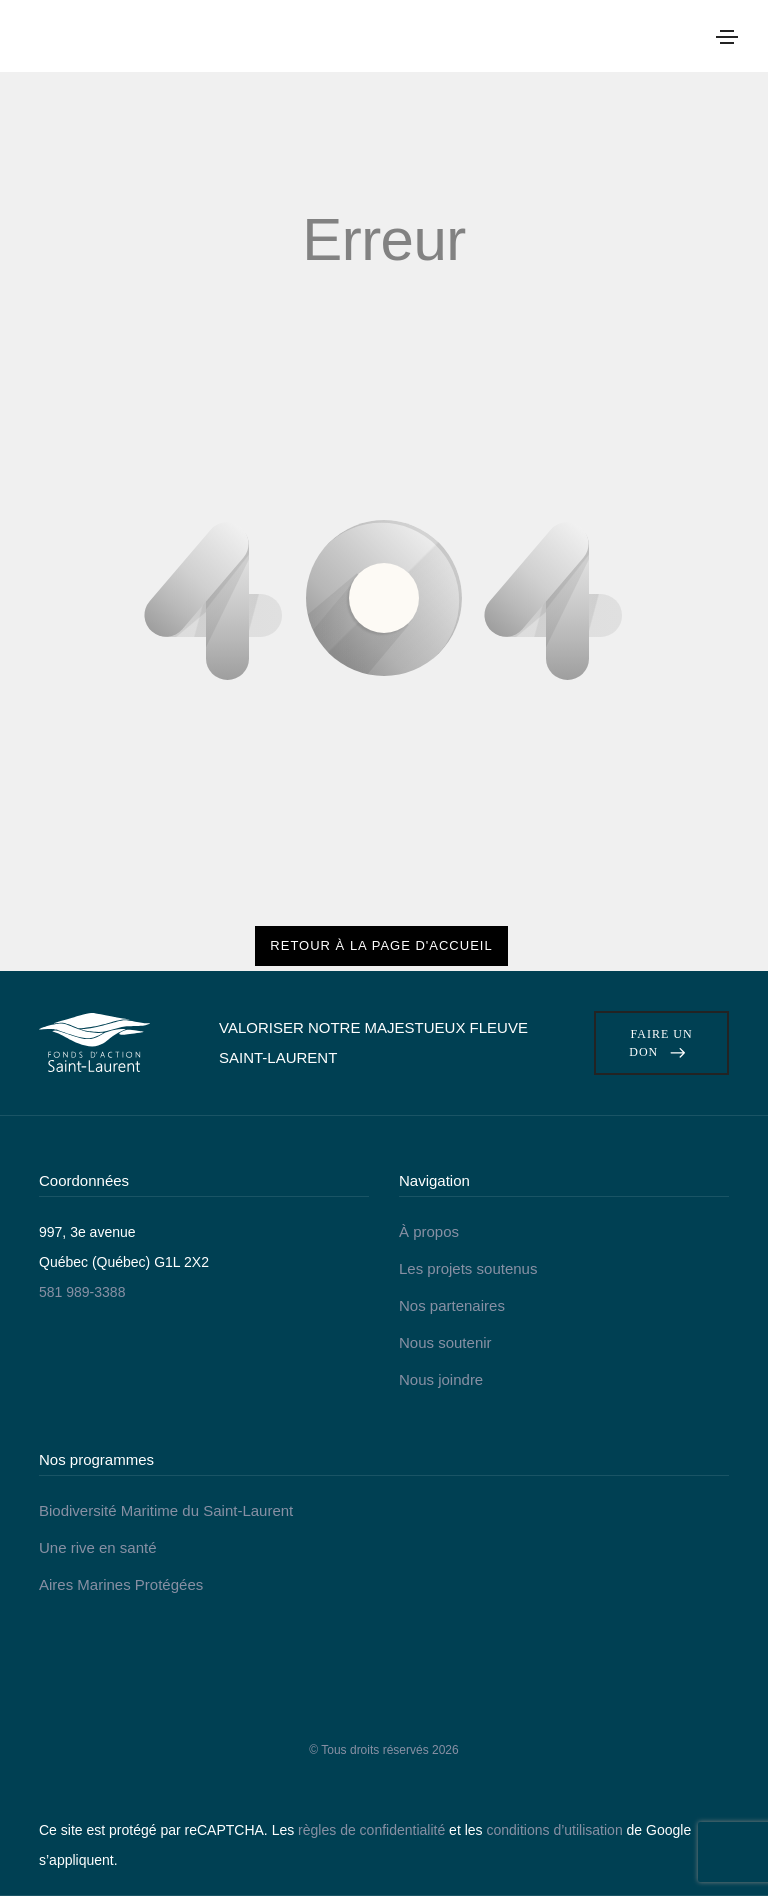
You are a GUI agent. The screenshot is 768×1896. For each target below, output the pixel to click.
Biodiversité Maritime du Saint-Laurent (166, 1510)
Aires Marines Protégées (121, 1584)
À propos (429, 1231)
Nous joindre (441, 1379)
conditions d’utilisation (554, 1830)
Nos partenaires (452, 1305)
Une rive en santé (98, 1547)
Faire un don (661, 1043)
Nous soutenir (445, 1342)
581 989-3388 (82, 1292)
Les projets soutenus (468, 1268)
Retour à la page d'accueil (381, 945)
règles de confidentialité (371, 1830)
